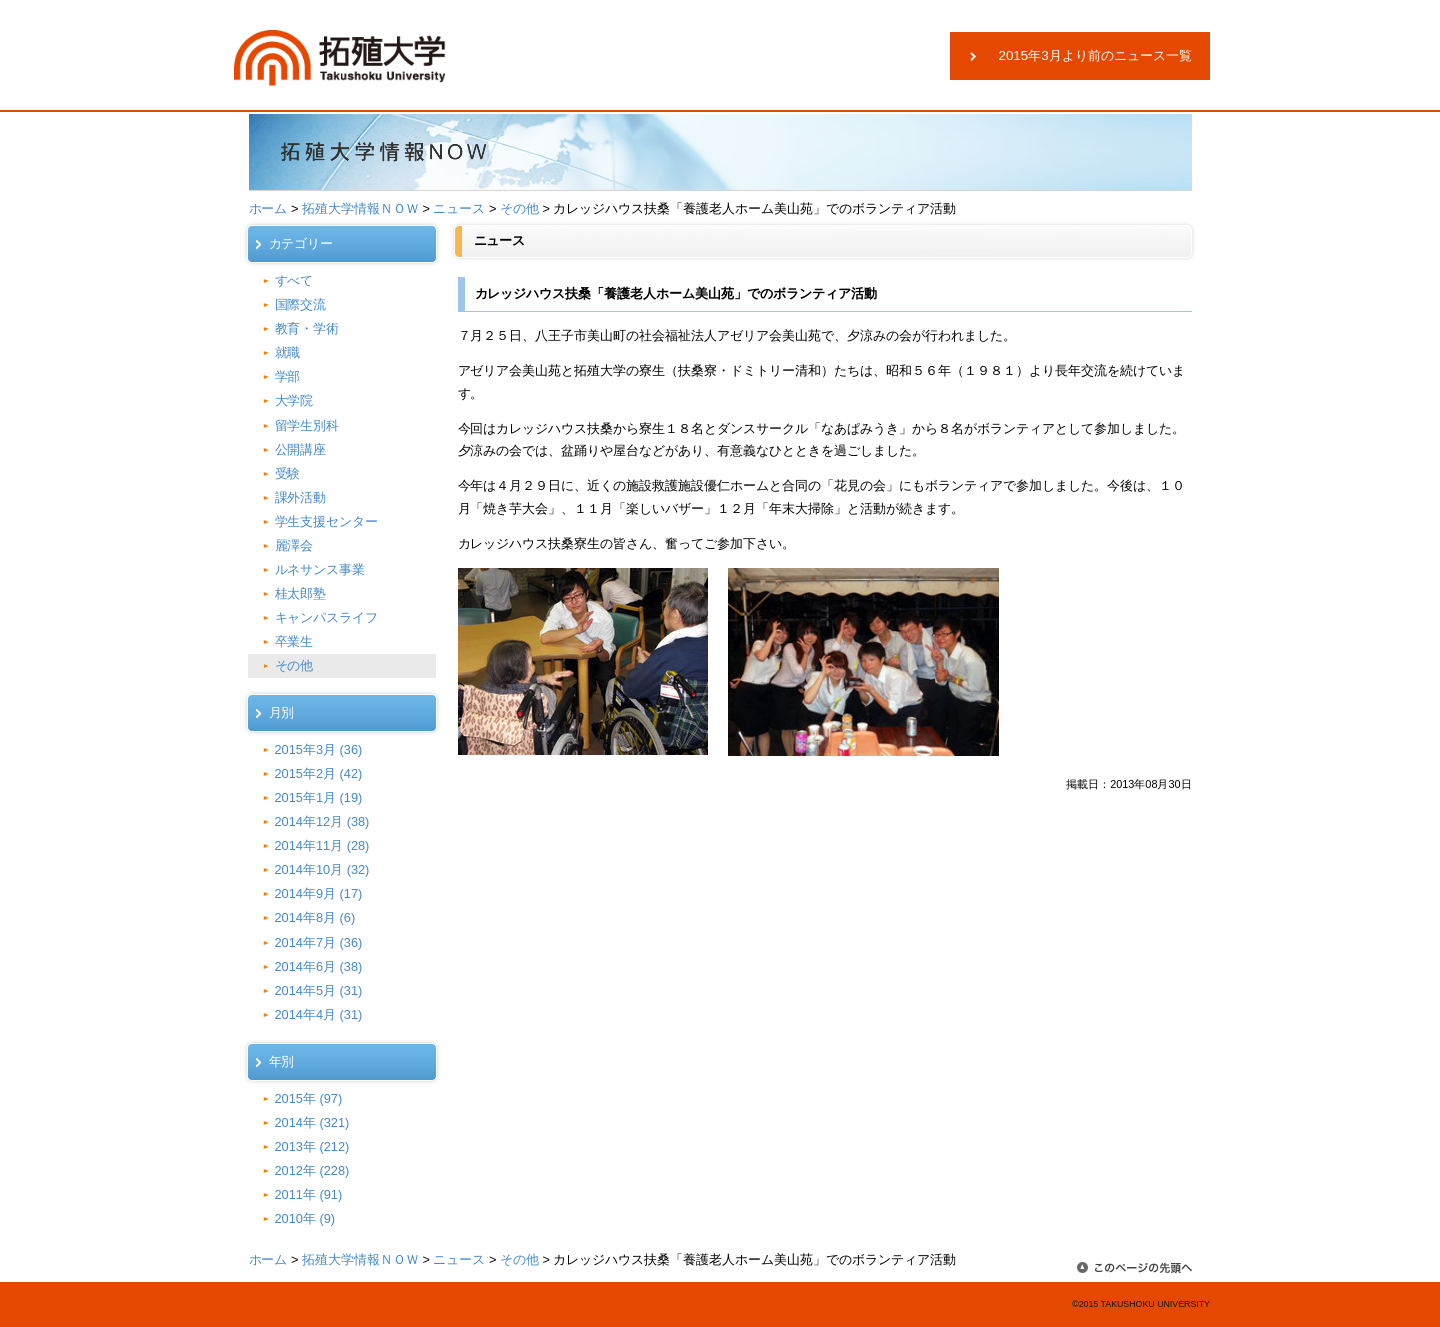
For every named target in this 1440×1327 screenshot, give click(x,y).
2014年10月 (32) (322, 869)
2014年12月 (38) (322, 821)
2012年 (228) (312, 1170)
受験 (288, 473)
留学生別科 (307, 425)
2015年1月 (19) (319, 797)
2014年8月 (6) (315, 917)
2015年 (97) (309, 1098)
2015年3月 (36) (319, 749)
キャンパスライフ (327, 617)
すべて (294, 280)
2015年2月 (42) (319, 773)
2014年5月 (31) (319, 990)
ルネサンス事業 (320, 569)
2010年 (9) (305, 1218)
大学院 (294, 400)
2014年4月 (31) (319, 1014)
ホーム (268, 208)
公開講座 (301, 449)
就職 (288, 352)
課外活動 (301, 497)
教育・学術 (307, 328)
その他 (519, 208)
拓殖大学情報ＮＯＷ (360, 208)
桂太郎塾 (301, 593)
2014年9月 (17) (319, 893)
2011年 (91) (309, 1194)
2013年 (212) (312, 1146)
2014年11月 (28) (322, 845)
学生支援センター (327, 521)
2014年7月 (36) (319, 942)
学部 (288, 376)
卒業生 (294, 641)
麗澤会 (294, 545)
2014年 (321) (312, 1122)
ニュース (459, 208)
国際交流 (301, 304)
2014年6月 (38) (319, 966)
